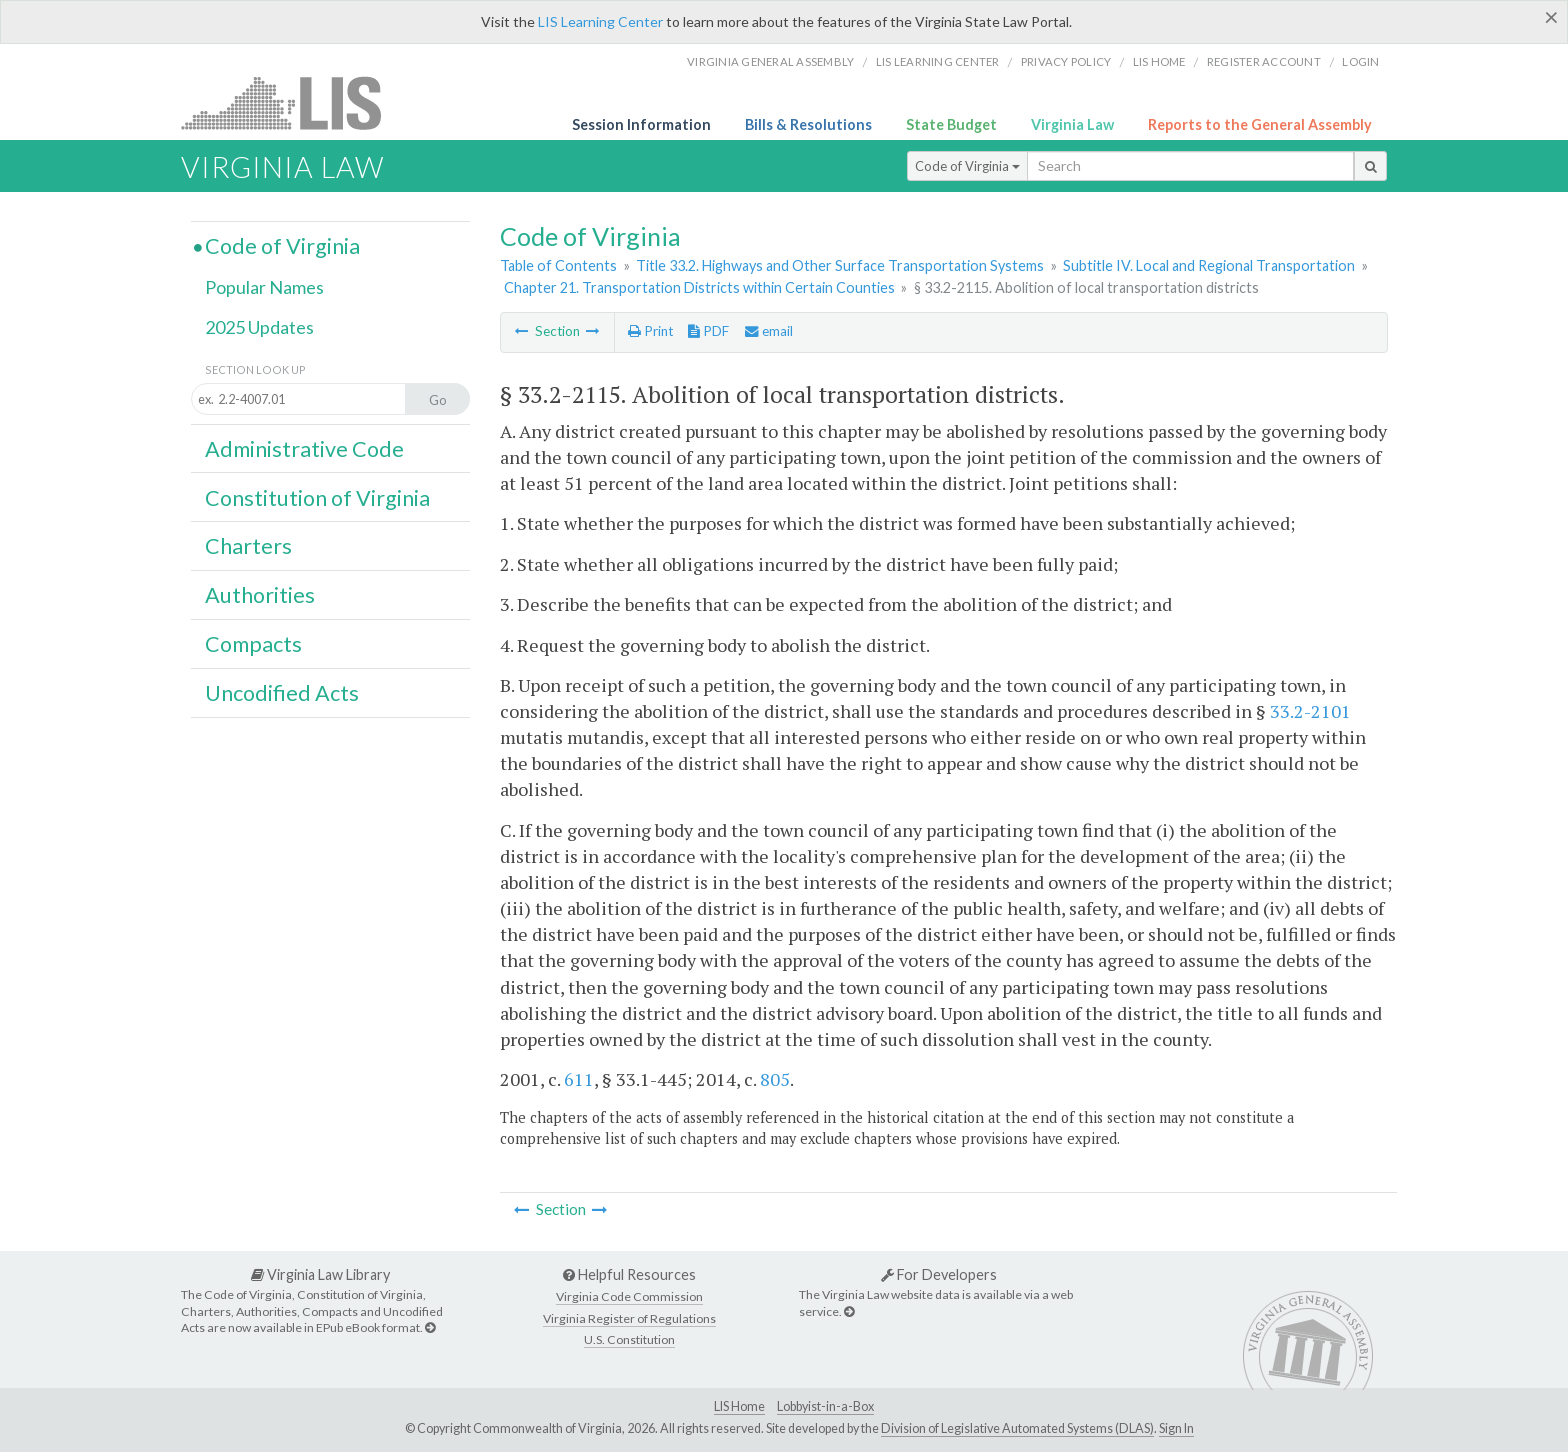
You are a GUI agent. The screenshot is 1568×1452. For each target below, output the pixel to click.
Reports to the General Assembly (1260, 124)
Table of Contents (558, 265)
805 (775, 1079)
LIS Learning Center (600, 21)
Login (1360, 61)
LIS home (1159, 61)
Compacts (253, 644)
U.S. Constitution (629, 1339)
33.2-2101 (1310, 711)
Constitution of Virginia (317, 498)
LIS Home (739, 1406)
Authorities (260, 595)
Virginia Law (1072, 124)
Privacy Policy (1066, 61)
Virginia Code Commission (629, 1296)
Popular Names (264, 287)
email (769, 331)
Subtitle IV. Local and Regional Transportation (1209, 265)
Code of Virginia (967, 166)
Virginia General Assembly (770, 61)
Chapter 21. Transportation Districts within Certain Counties (699, 287)
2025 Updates (259, 327)
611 (579, 1079)
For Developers (939, 1274)
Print (650, 331)
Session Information (641, 124)
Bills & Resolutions (808, 124)
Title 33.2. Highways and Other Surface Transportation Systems (840, 265)
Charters (248, 546)
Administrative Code (304, 449)
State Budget (951, 124)
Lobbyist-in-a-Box (825, 1406)
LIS (292, 102)
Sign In (1176, 1428)
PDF (708, 331)
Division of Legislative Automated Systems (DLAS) (1017, 1428)
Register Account (1264, 61)
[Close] (1551, 17)
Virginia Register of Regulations (629, 1318)
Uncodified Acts (282, 693)
